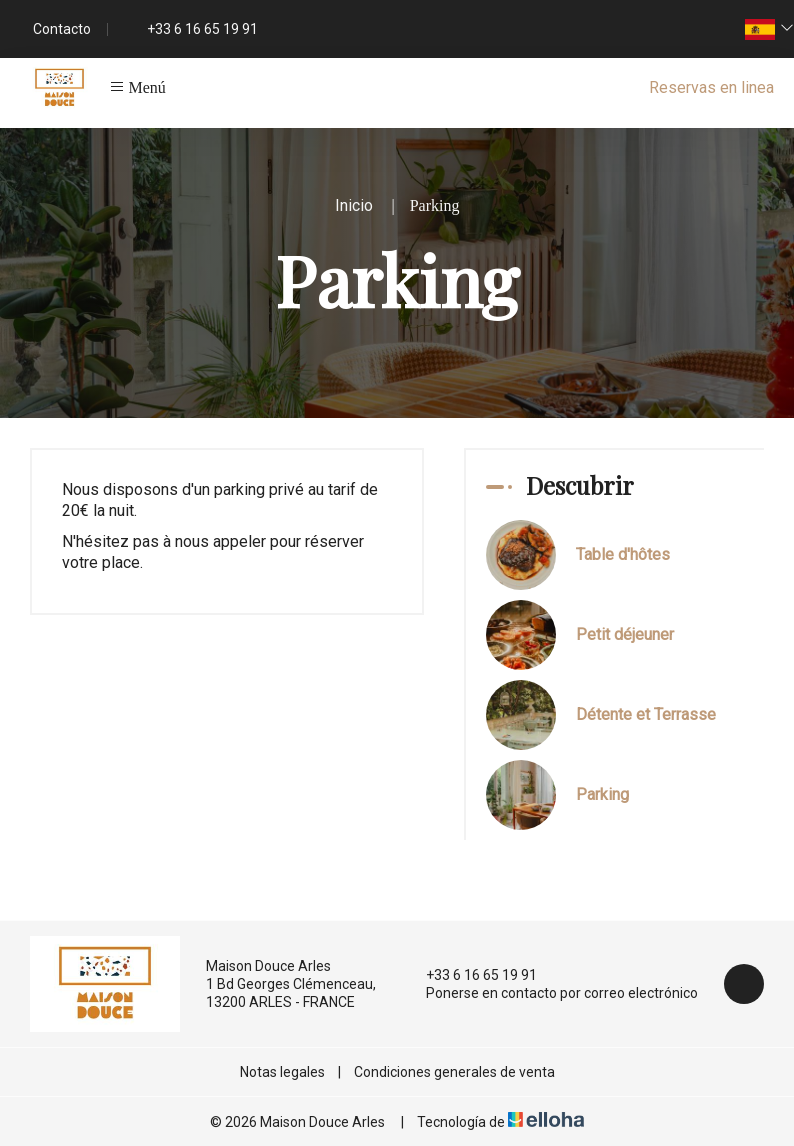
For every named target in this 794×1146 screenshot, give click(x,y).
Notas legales (282, 1072)
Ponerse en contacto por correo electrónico (550, 993)
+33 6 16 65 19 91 (470, 975)
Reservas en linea (711, 87)
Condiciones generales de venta (454, 1072)
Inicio (354, 205)
